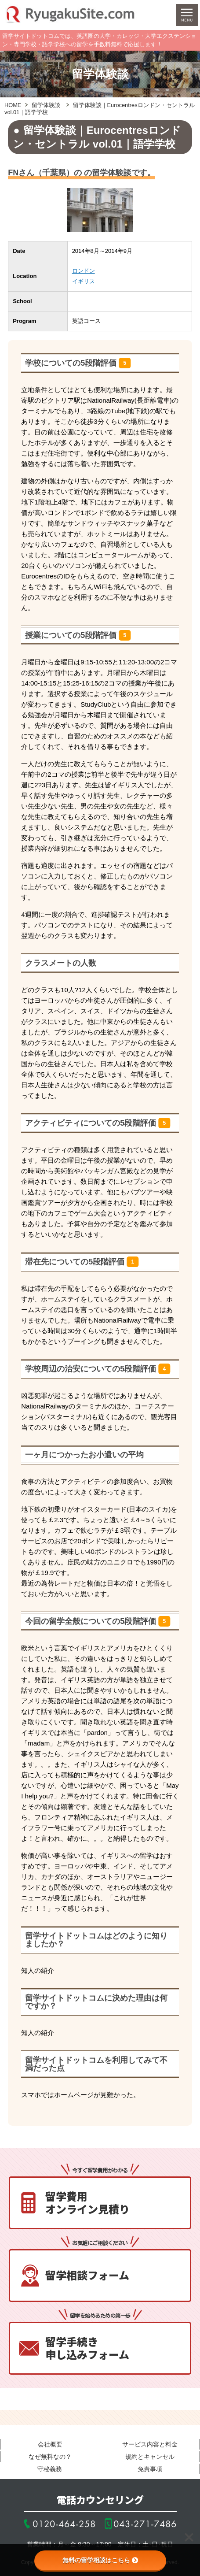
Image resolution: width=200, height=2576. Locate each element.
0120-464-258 (64, 2523)
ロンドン (83, 270)
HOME (12, 105)
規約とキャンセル (150, 2456)
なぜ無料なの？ (50, 2456)
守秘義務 (49, 2468)
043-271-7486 (145, 2523)
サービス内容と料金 (150, 2444)
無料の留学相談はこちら (100, 2560)
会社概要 (50, 2444)
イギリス (83, 281)
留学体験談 (46, 105)
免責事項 (150, 2468)
